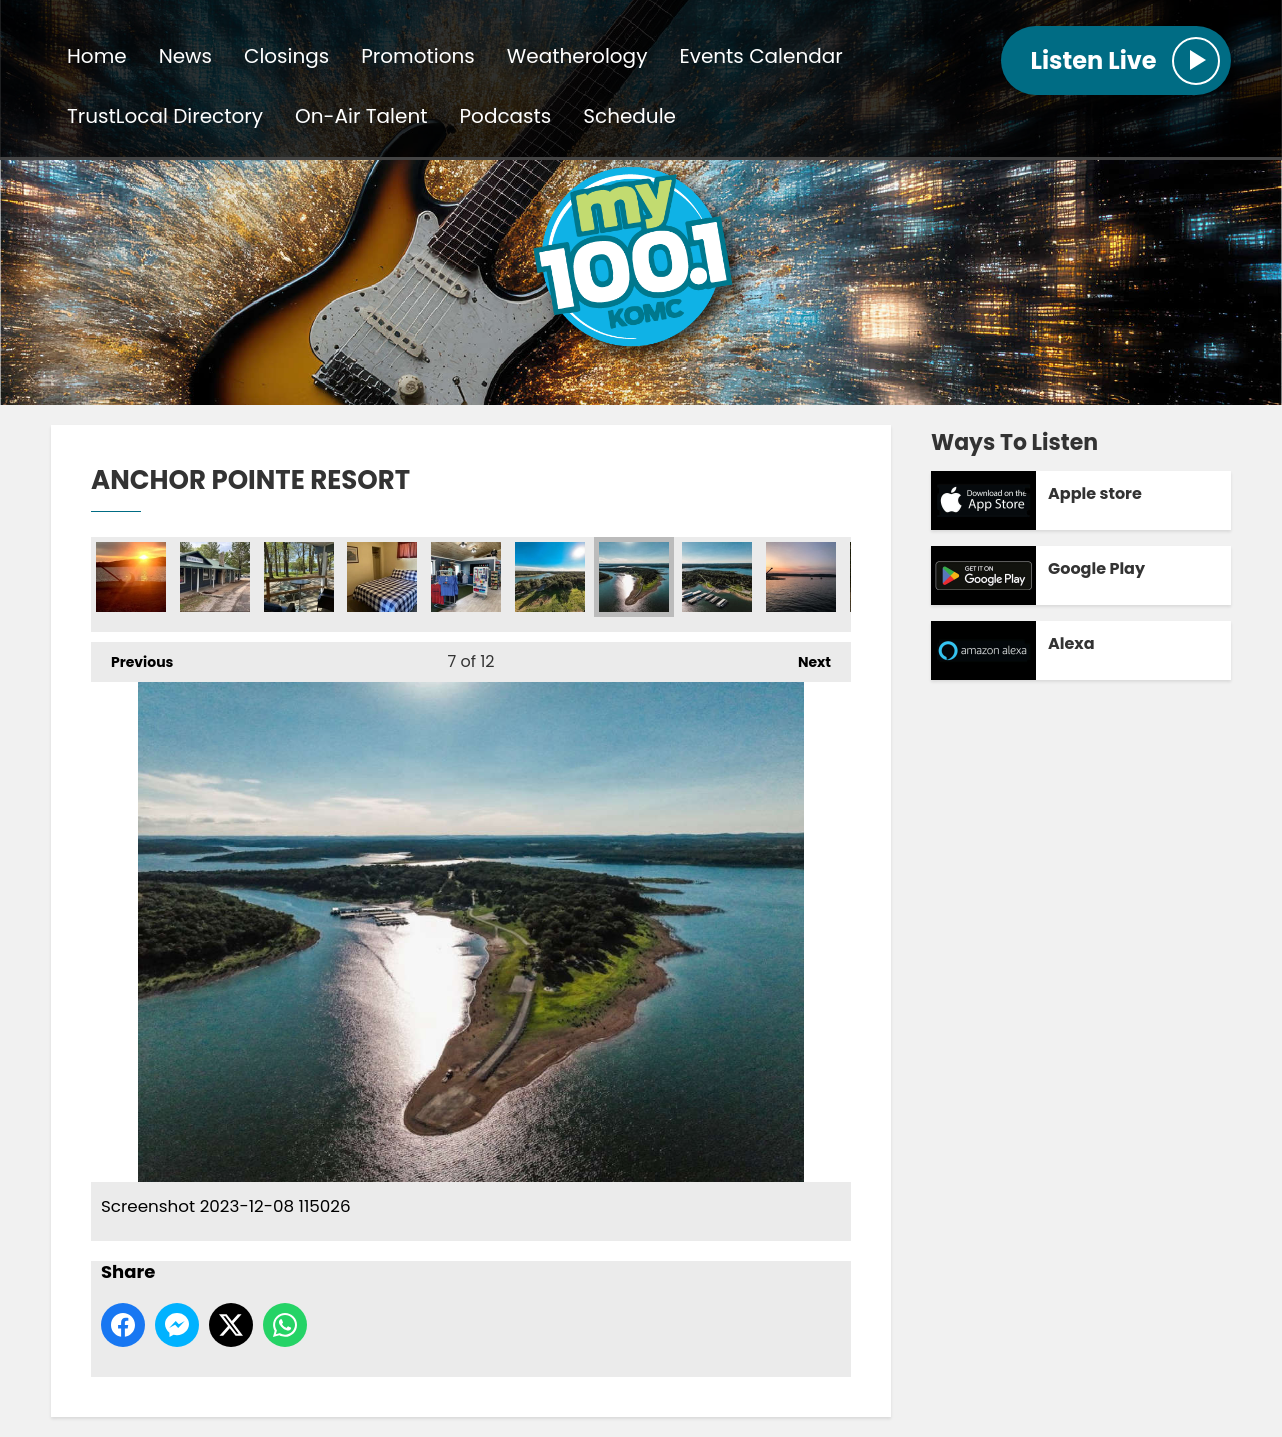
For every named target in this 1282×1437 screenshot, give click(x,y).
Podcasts (506, 116)
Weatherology (577, 56)
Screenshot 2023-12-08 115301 (801, 577)
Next (804, 657)
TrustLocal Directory (165, 116)
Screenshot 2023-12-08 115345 (131, 577)
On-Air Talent (361, 116)
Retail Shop (466, 577)
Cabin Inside (382, 577)
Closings (286, 56)
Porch (299, 577)
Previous (132, 657)
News (185, 56)
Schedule (629, 116)
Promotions (417, 56)
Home (97, 56)
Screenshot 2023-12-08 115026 (634, 577)
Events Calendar (760, 56)
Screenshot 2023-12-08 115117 (717, 577)
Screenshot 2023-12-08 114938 (550, 577)
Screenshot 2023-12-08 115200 (215, 577)
